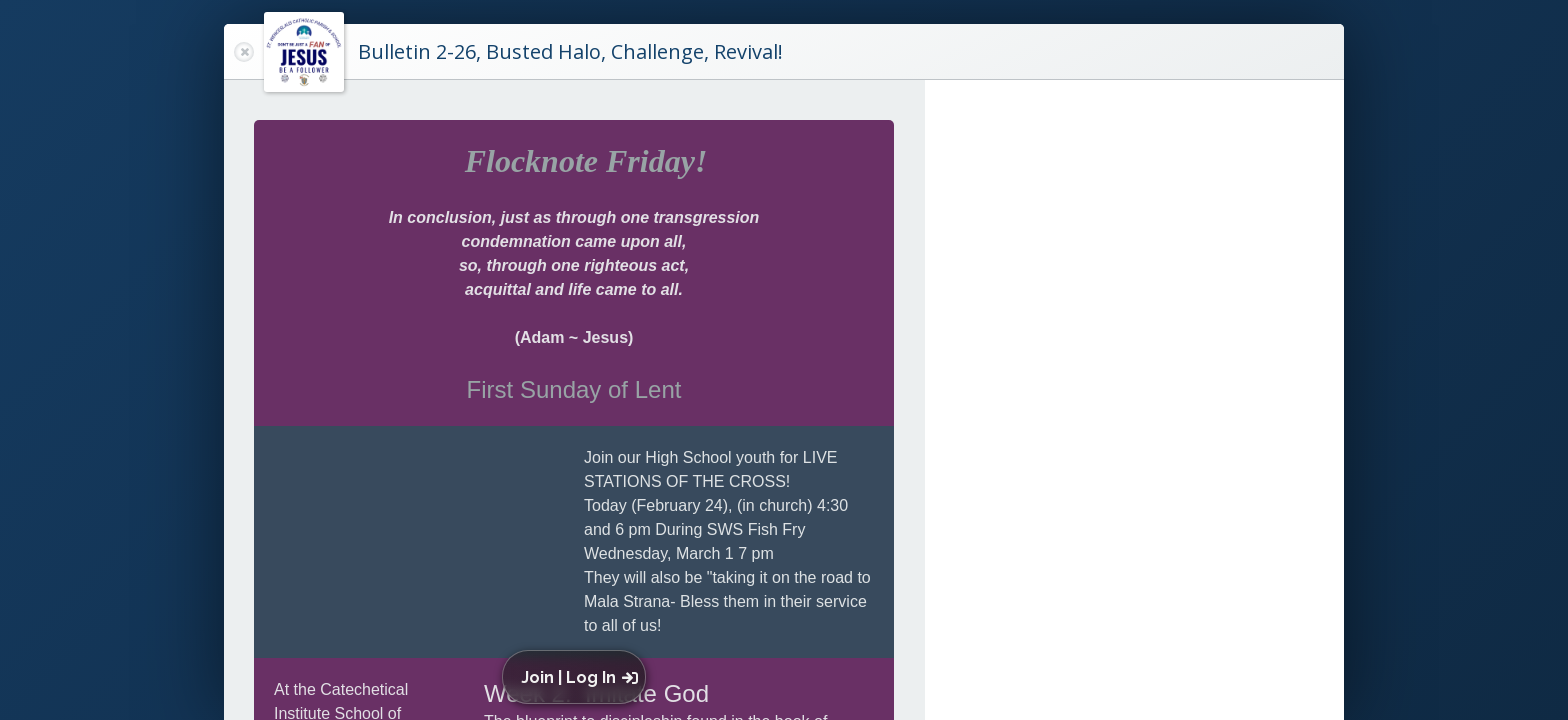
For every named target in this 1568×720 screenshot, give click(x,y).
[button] (578, 677)
